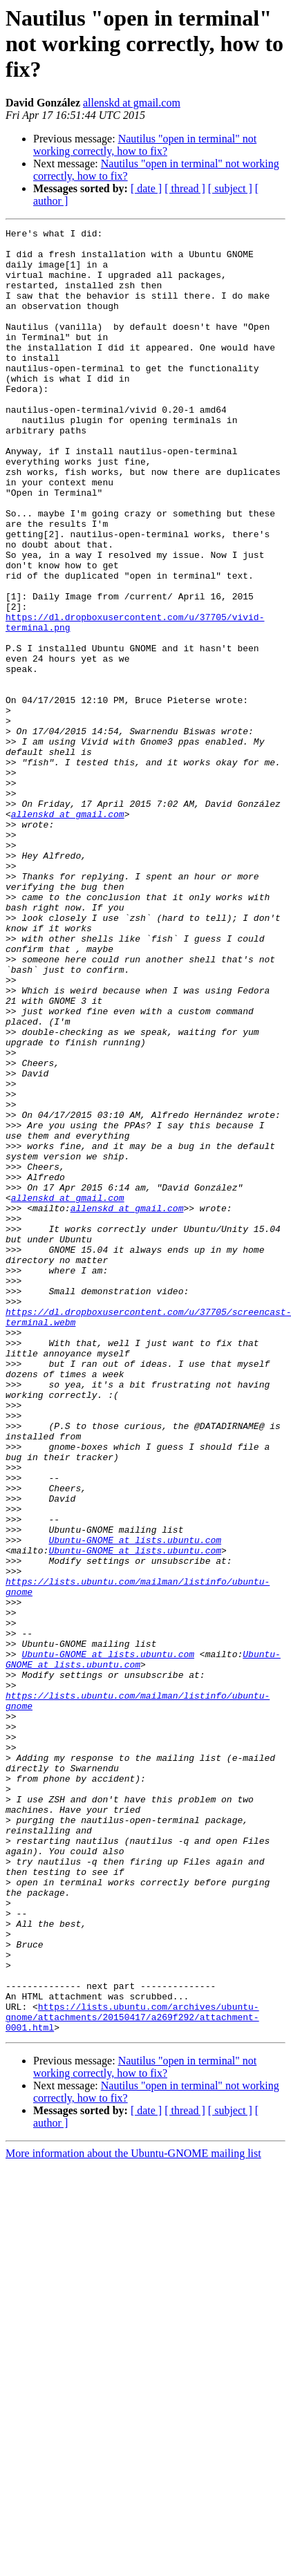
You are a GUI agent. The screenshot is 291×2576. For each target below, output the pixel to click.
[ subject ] (230, 188)
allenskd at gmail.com (131, 103)
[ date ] (146, 188)
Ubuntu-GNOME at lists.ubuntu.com (134, 1803)
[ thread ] (185, 188)
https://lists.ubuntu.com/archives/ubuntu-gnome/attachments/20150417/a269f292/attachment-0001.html (132, 2375)
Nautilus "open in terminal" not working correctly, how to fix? (144, 145)
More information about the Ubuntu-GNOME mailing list (133, 2514)
